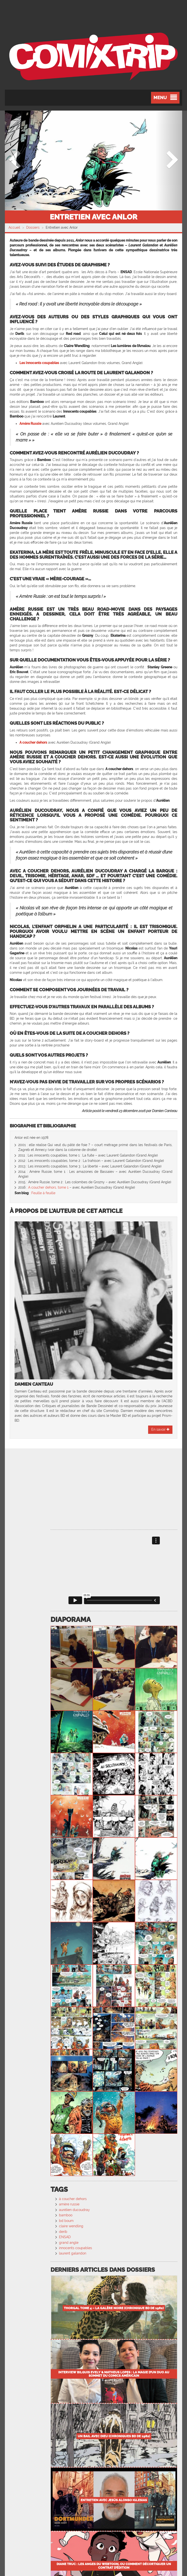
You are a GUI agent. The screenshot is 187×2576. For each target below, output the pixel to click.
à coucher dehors (73, 2199)
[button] (18, 160)
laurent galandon (72, 2253)
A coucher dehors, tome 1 (47, 1187)
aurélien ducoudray (74, 2210)
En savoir (160, 1429)
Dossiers (33, 227)
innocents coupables (75, 2248)
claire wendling (71, 2226)
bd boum (66, 2221)
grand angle (68, 2243)
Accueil (14, 227)
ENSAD (65, 2237)
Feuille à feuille (43, 1193)
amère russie (69, 2204)
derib (63, 2232)
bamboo (65, 2215)
